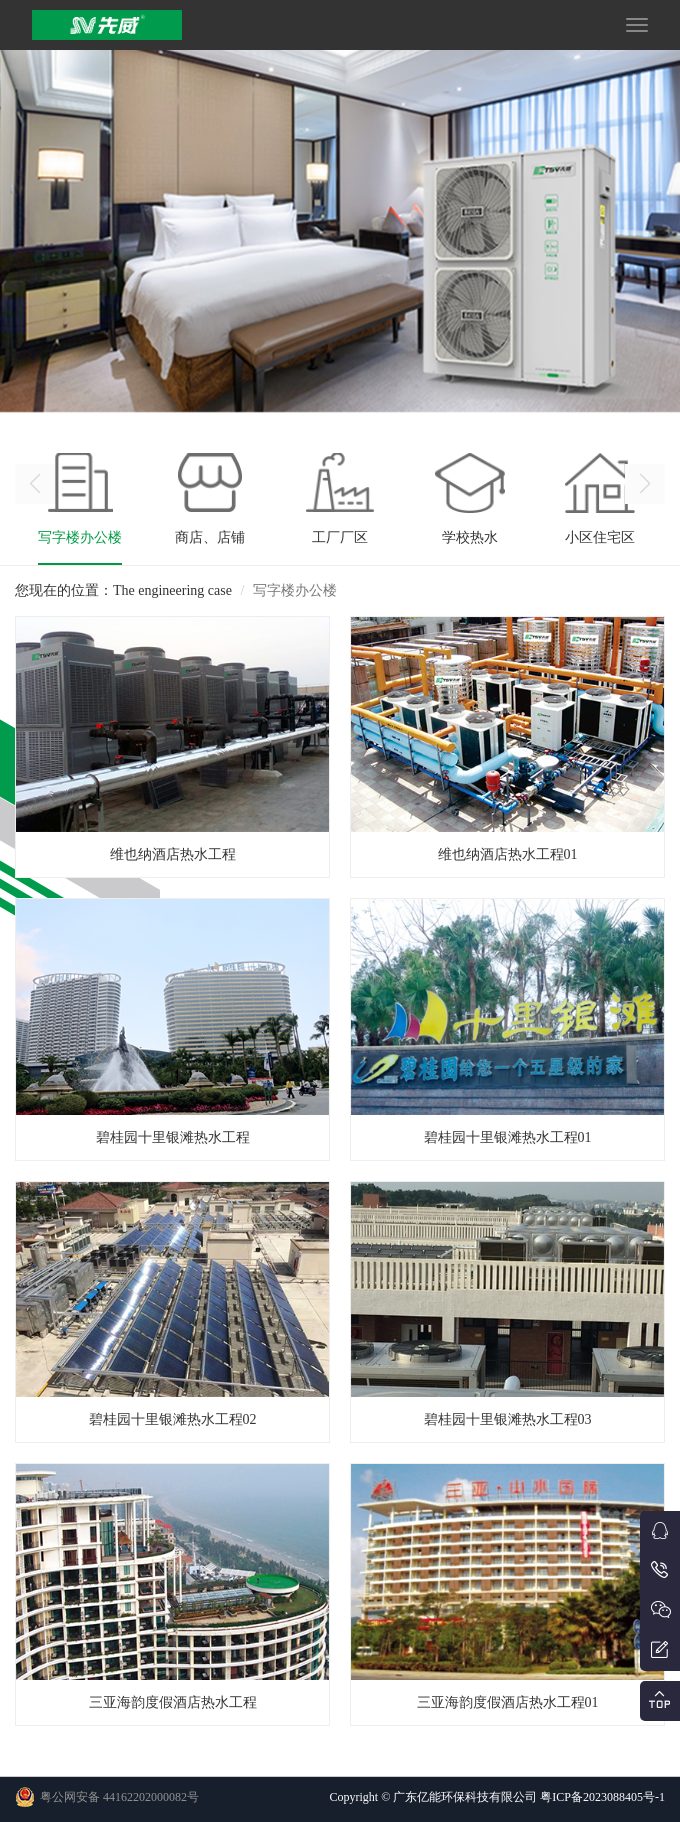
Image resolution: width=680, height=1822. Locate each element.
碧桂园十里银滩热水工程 (173, 1137)
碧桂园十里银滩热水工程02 (173, 1419)
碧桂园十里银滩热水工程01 (508, 1137)
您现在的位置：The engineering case (123, 590)
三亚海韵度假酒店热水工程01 (508, 1702)
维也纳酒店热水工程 (173, 854)
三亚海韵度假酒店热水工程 (173, 1702)
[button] (645, 484)
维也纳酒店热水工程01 (508, 854)
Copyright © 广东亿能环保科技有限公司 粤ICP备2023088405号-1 (497, 1797)
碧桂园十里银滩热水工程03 (508, 1419)
